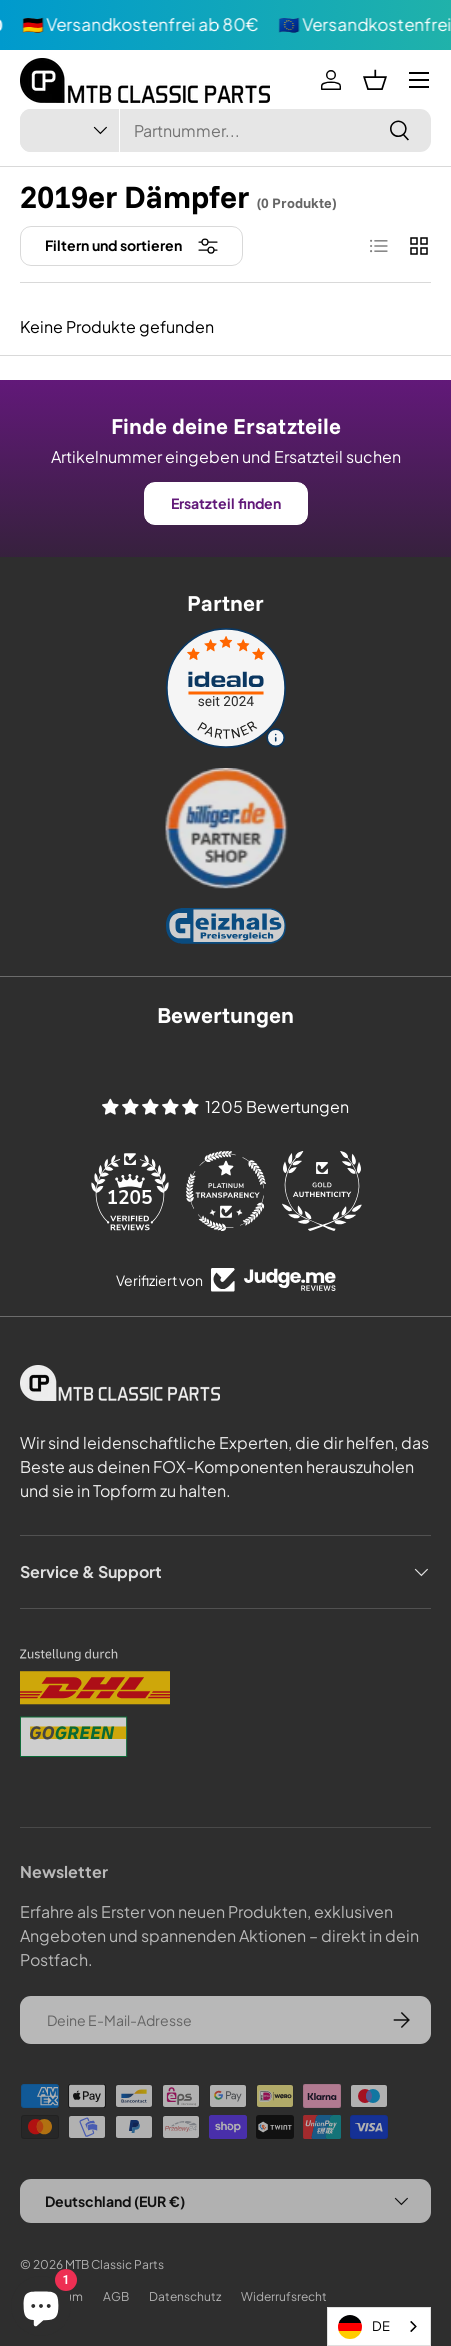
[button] (375, 80)
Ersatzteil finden (226, 503)
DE (364, 2327)
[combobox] (225, 130)
